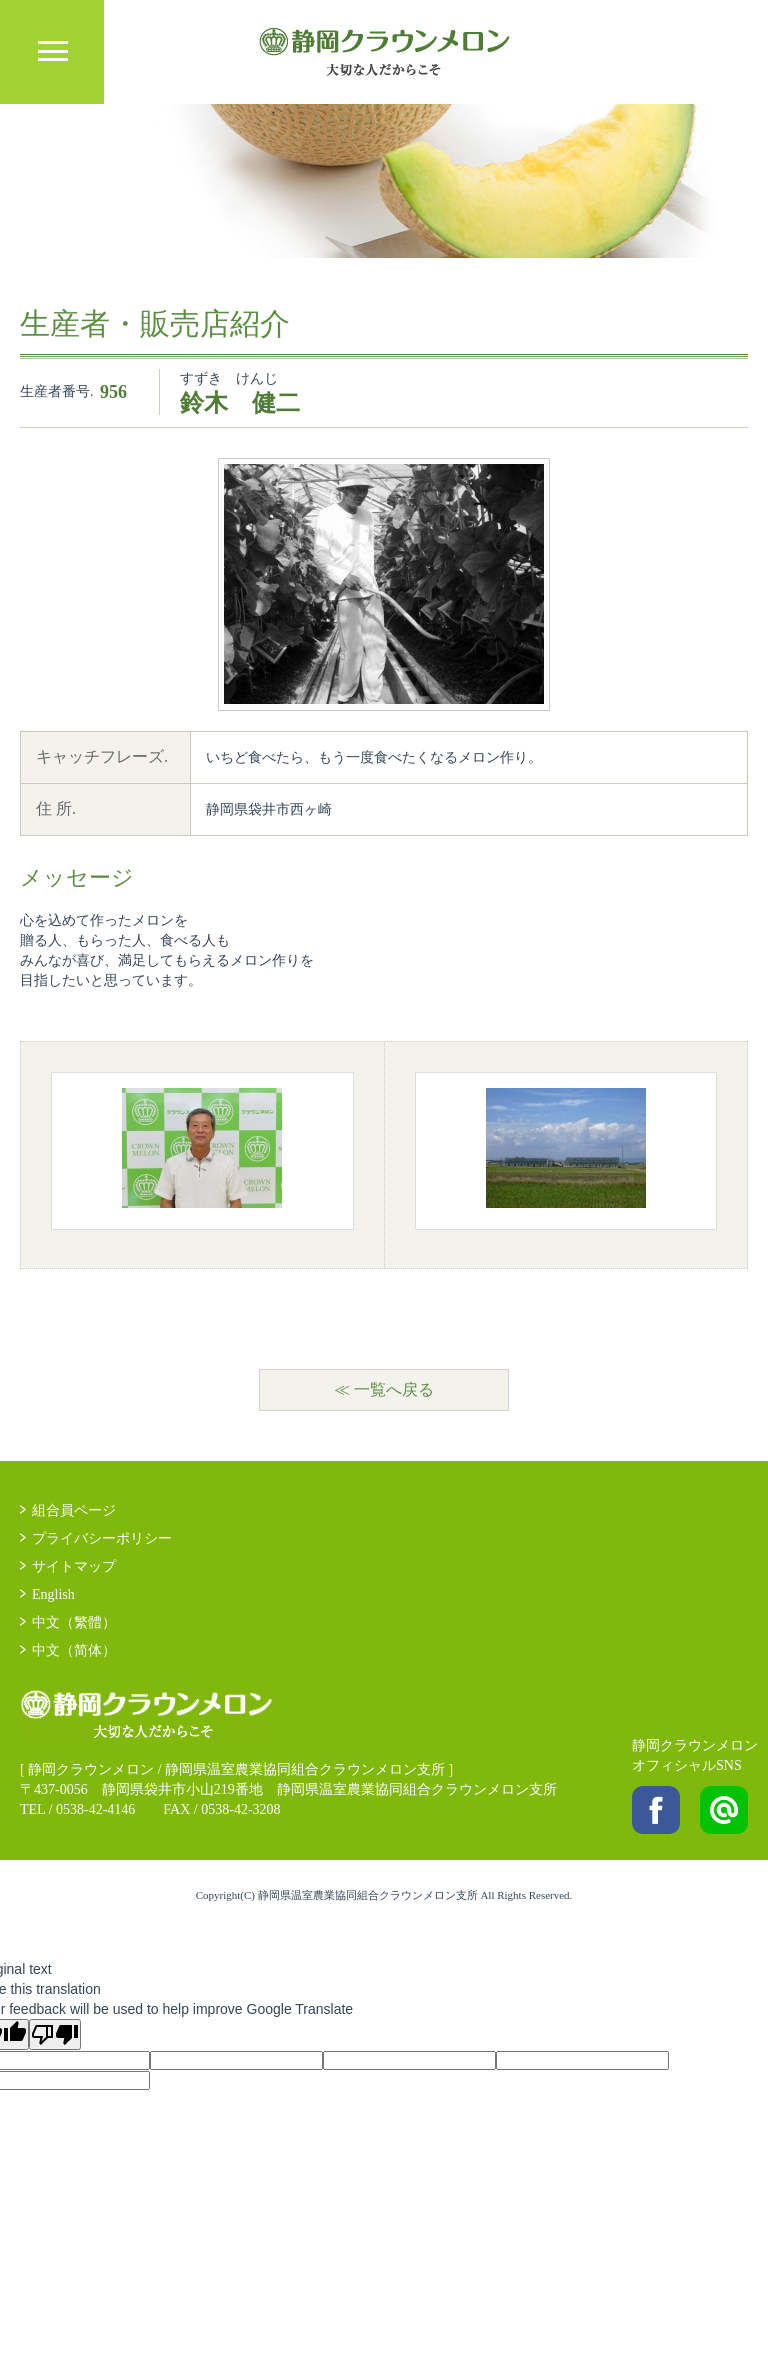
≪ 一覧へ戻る (384, 1389)
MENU (52, 52)
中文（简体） (74, 1650)
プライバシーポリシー (102, 1538)
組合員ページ (74, 1510)
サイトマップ (74, 1566)
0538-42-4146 (95, 1809)
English (53, 1594)
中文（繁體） (74, 1622)
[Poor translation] (55, 2034)
